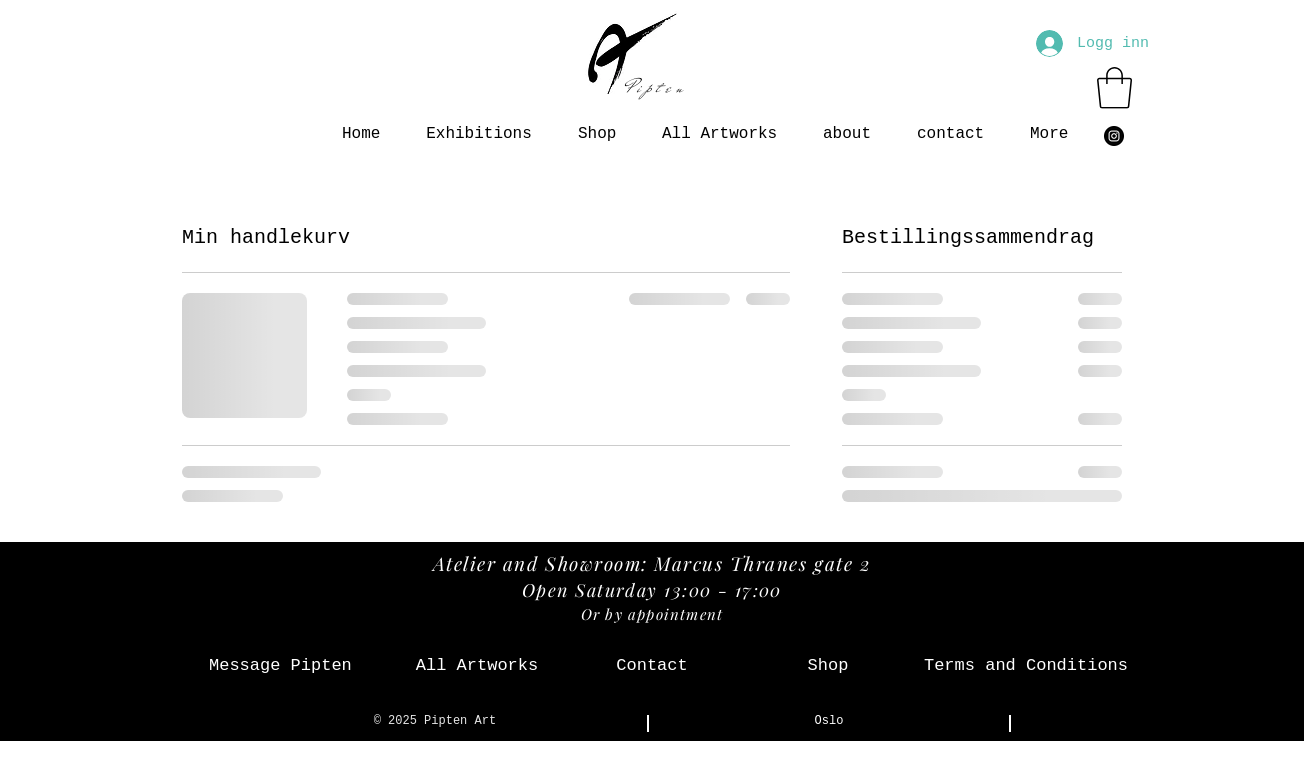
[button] (1114, 88)
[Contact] (652, 666)
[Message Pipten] (280, 666)
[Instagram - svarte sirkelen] (1114, 136)
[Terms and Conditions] (1026, 666)
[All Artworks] (477, 666)
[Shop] (828, 666)
